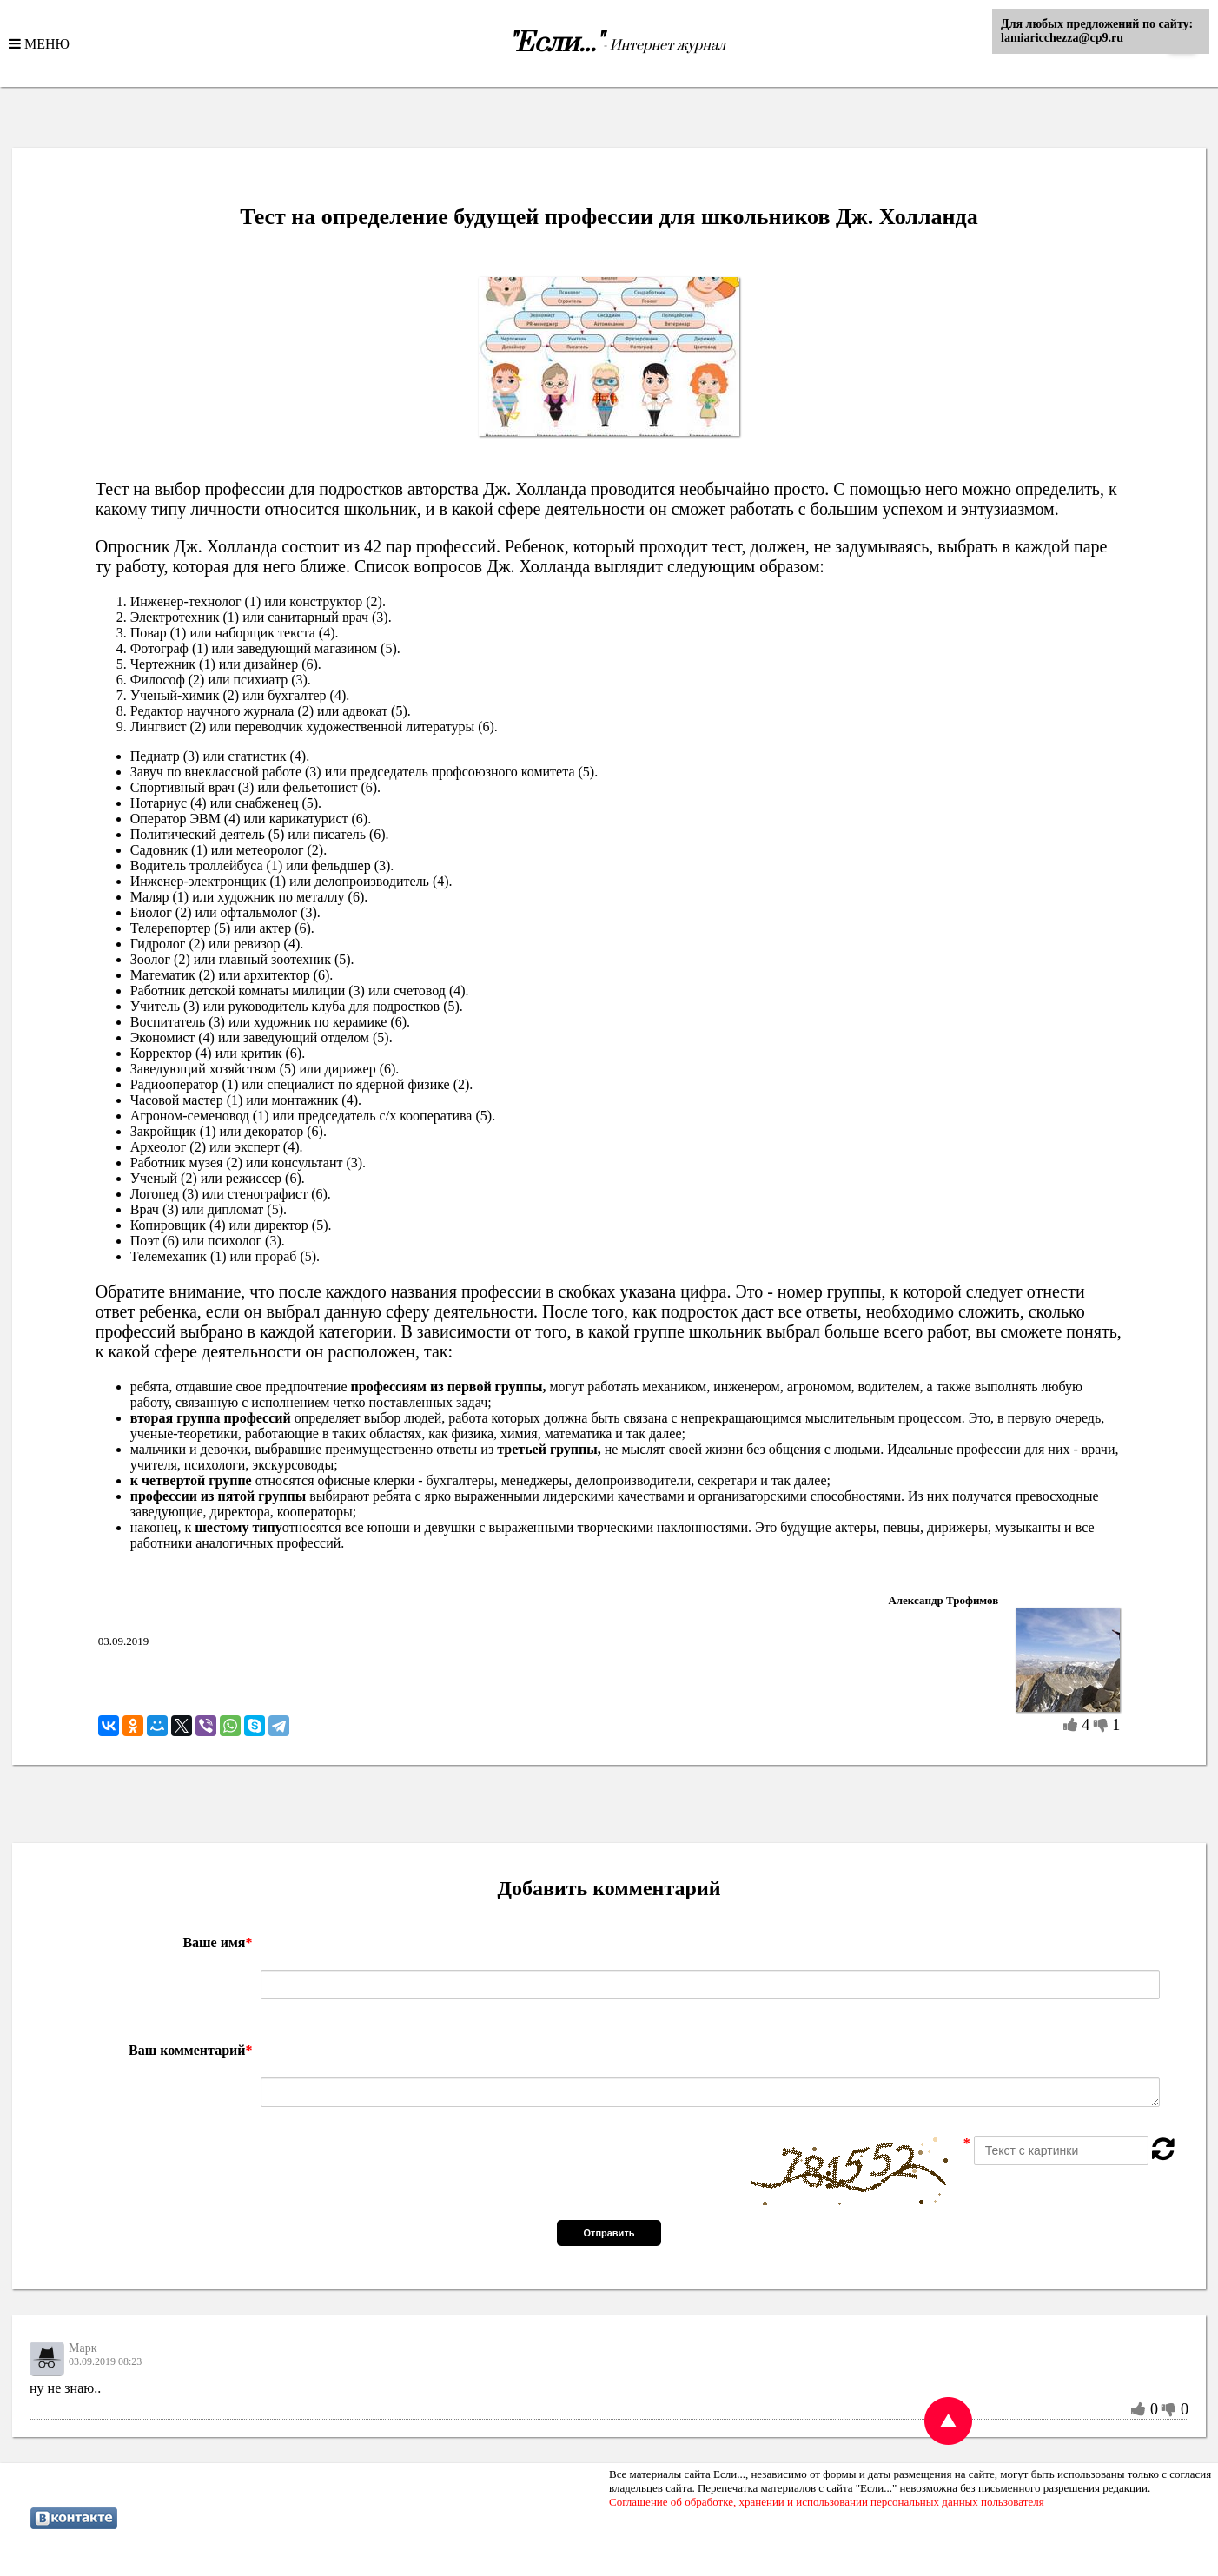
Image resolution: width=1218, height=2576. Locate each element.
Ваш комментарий (190, 2050)
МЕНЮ (45, 43)
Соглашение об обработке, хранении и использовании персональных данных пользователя (826, 2501)
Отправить (608, 2233)
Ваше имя (217, 1942)
